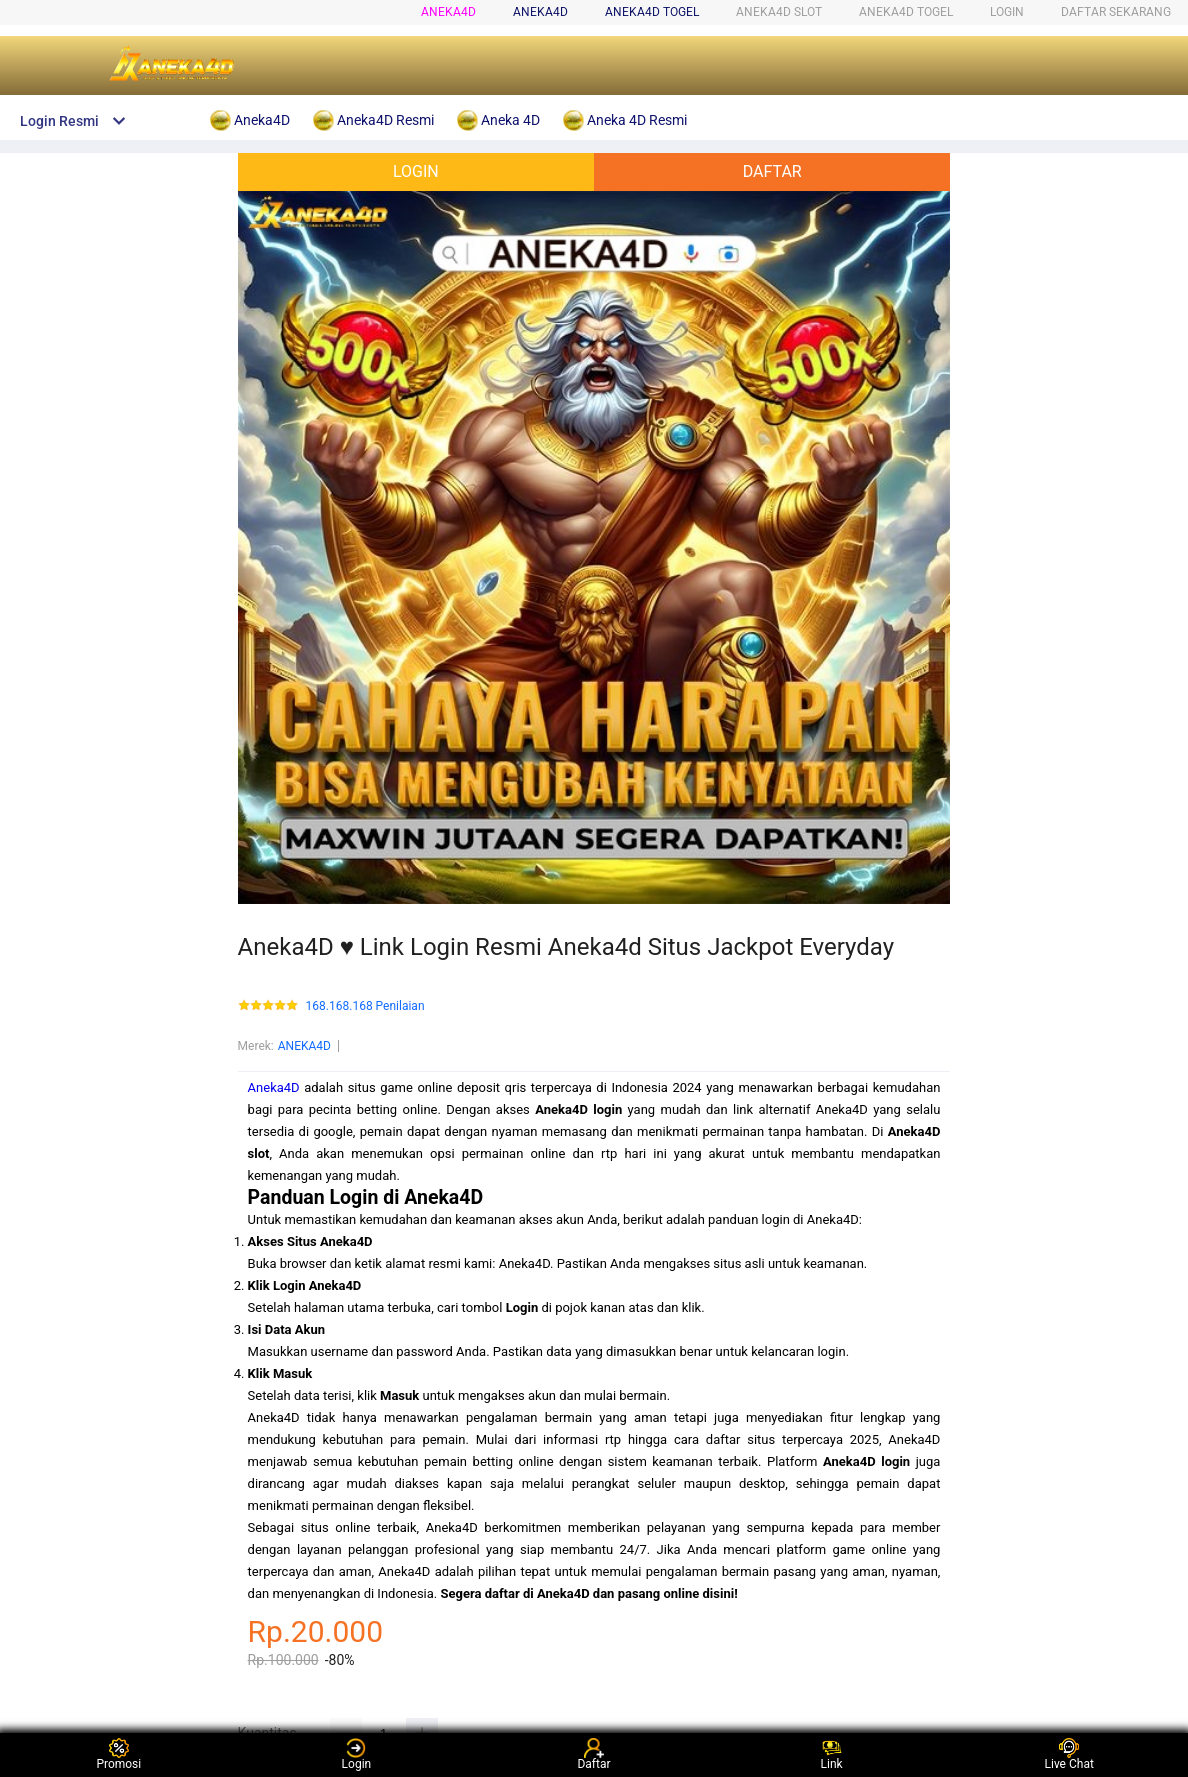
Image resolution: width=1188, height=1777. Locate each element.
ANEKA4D (304, 1046)
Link (832, 1754)
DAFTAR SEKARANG (1116, 12)
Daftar (593, 1754)
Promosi (118, 1754)
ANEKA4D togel (652, 12)
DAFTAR (772, 171)
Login (357, 1754)
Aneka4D (448, 12)
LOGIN (1007, 12)
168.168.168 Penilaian (365, 1006)
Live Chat (1069, 1754)
